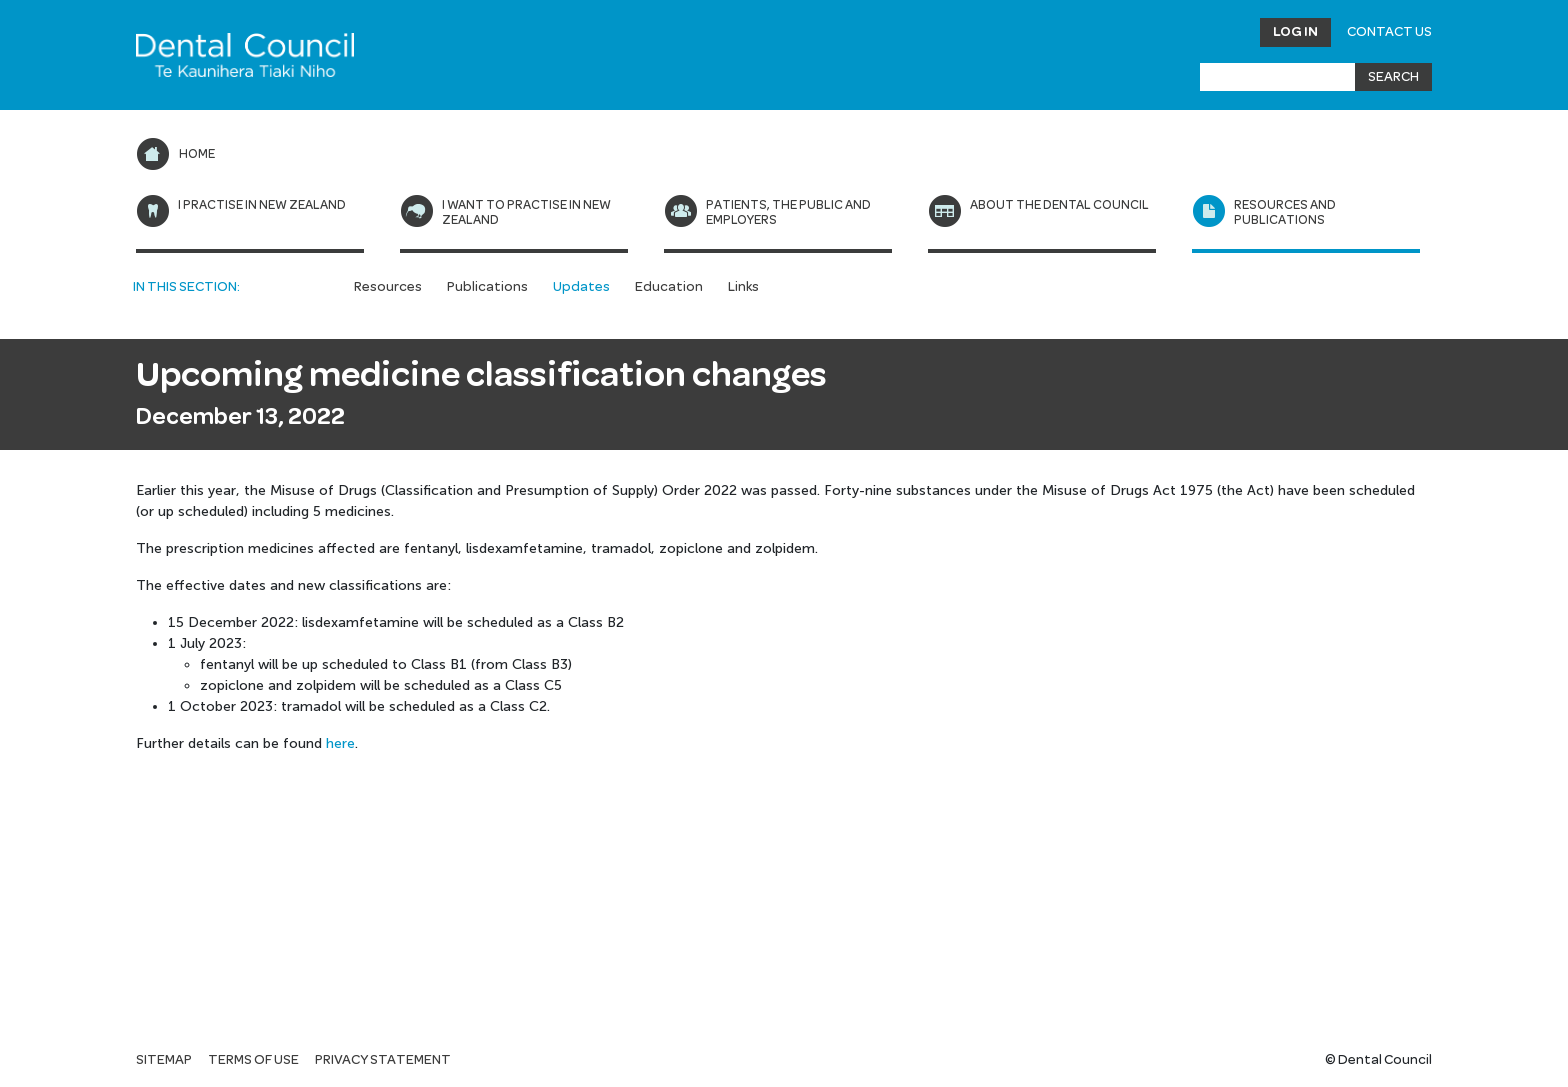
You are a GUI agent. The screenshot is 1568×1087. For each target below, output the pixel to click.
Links (743, 287)
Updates (581, 287)
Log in (1295, 32)
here (340, 743)
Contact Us (1389, 32)
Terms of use (253, 1060)
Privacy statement (383, 1060)
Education (669, 287)
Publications (487, 287)
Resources (388, 287)
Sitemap (164, 1060)
